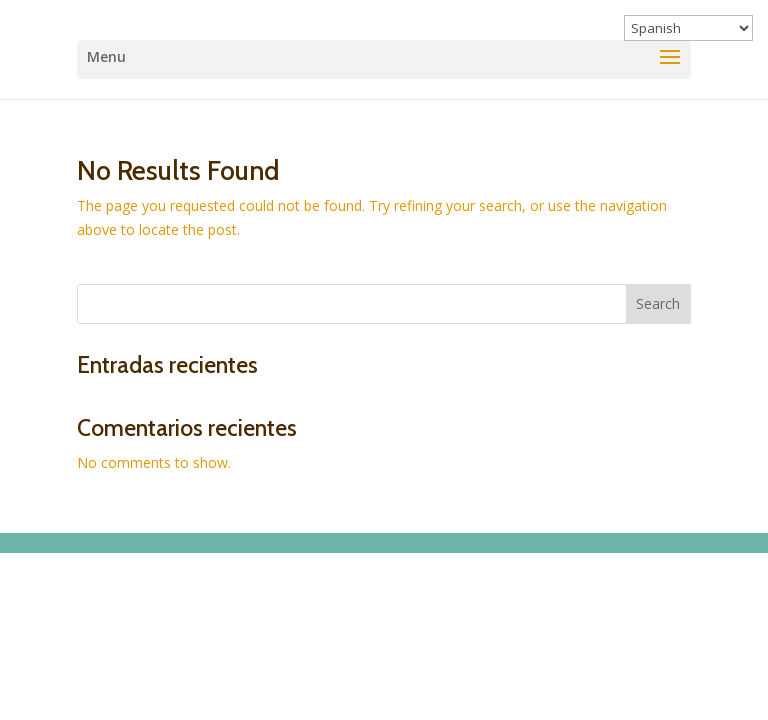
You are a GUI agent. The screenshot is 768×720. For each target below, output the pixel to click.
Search (658, 303)
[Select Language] (688, 28)
